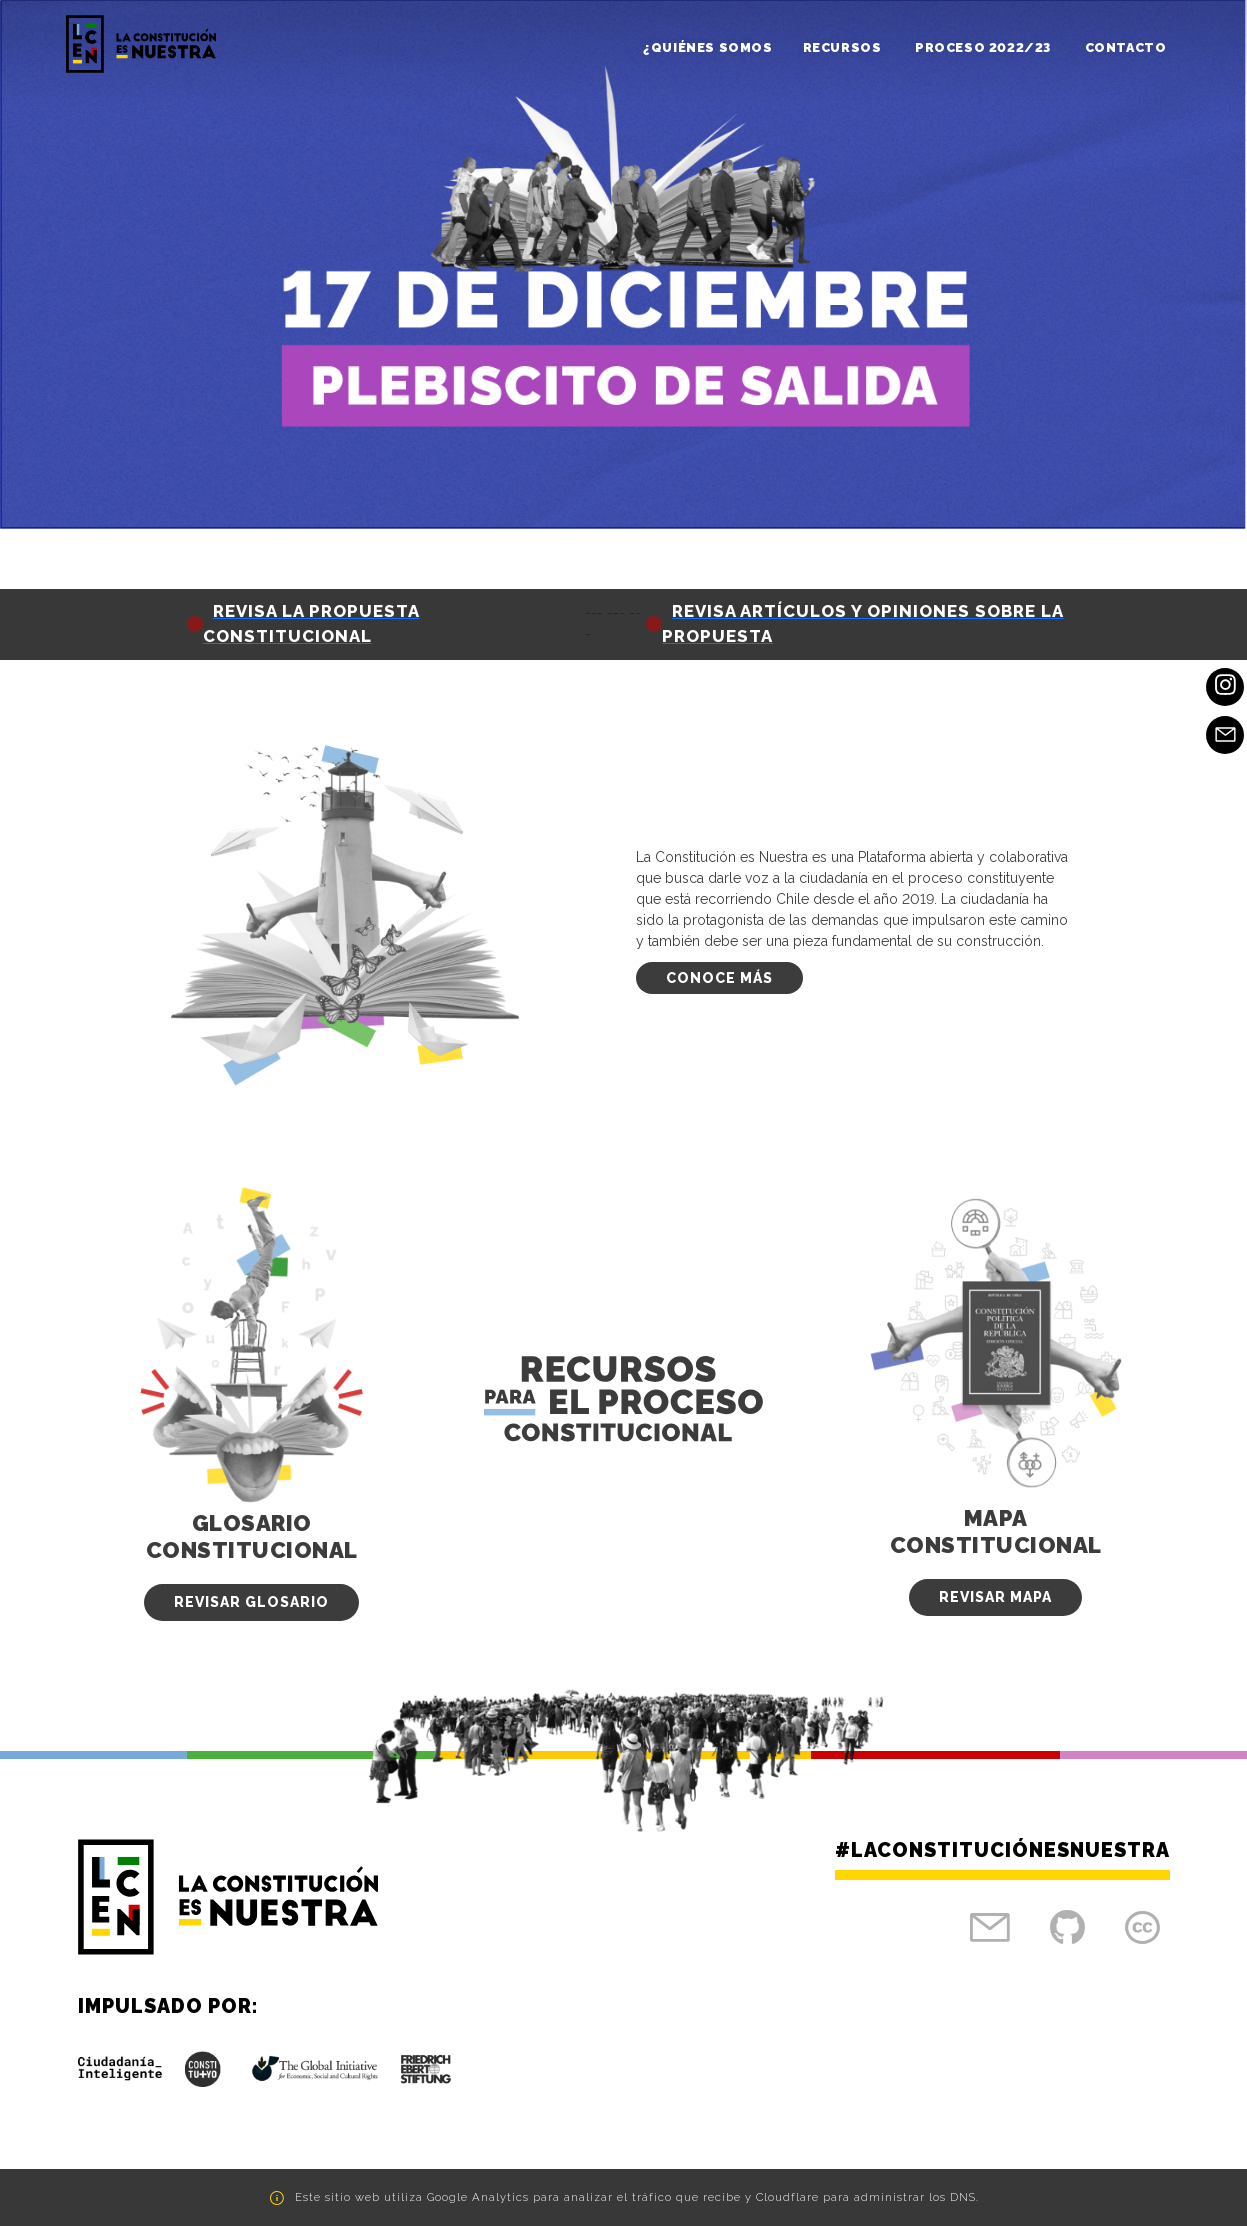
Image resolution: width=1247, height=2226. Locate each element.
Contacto (1126, 47)
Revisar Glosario (251, 1602)
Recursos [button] (844, 47)
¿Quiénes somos (707, 47)
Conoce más (719, 978)
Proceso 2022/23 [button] (985, 47)
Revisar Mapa (995, 1597)
